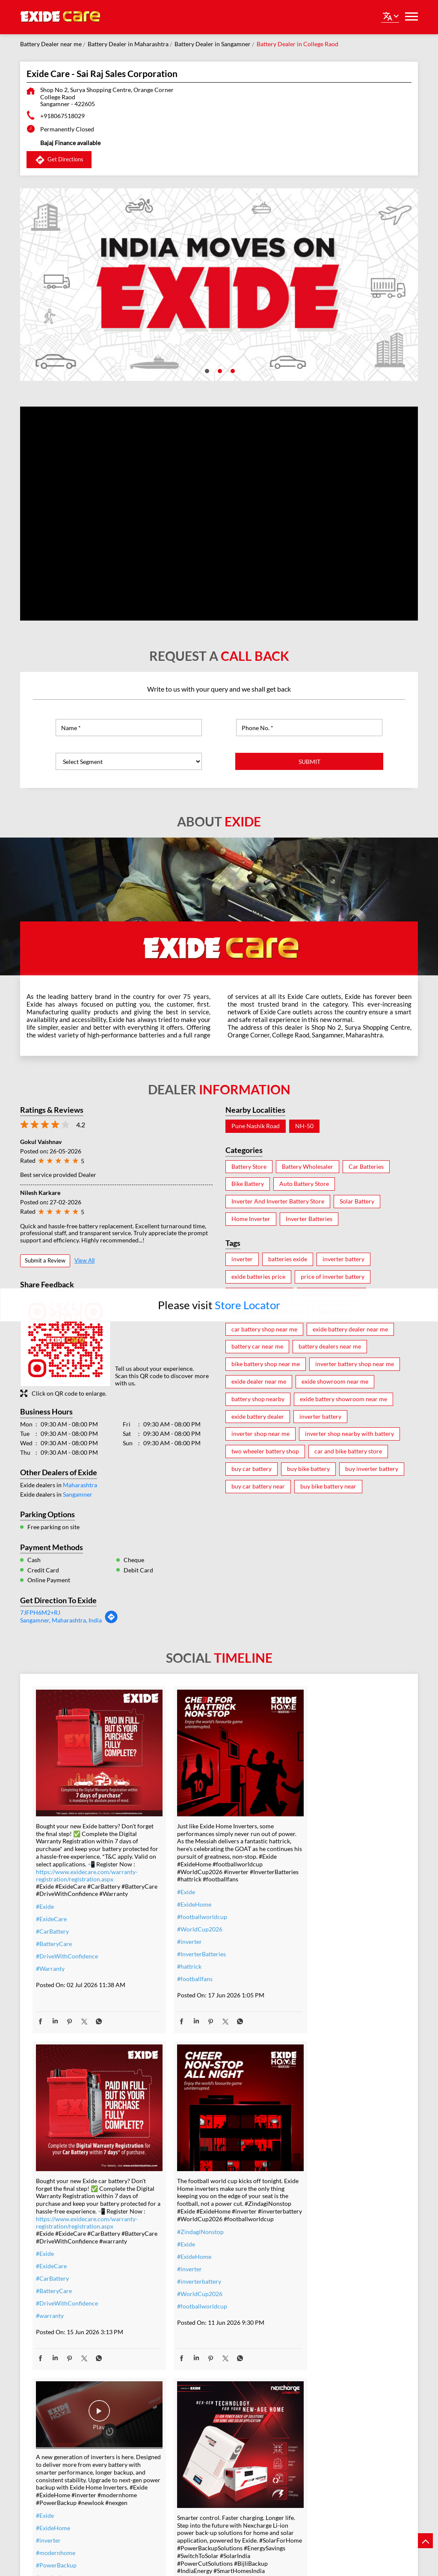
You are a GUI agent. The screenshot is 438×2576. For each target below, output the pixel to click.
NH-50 (304, 1126)
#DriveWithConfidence (67, 1957)
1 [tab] (206, 370)
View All (84, 1260)
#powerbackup (309, 2430)
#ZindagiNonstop (59, 2218)
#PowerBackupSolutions (322, 2269)
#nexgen (174, 2246)
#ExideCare (51, 1920)
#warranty (303, 1962)
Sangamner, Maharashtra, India (61, 1620)
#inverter (175, 1935)
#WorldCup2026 (185, 1922)
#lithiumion (305, 2393)
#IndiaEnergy (307, 2343)
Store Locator (247, 1305)
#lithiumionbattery (315, 2405)
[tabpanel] (219, 284)
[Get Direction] (111, 1621)
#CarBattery (52, 1932)
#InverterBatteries (187, 1947)
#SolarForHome (311, 2256)
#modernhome (182, 2209)
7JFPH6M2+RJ (40, 1612)
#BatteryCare (54, 1945)
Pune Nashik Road (255, 1126)
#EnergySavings (310, 2281)
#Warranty (50, 1969)
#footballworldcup (188, 1910)
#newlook (176, 2234)
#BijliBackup (306, 2331)
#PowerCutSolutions (317, 2318)
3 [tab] (232, 370)
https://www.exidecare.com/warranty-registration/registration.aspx (87, 1868)
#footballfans (180, 1972)
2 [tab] (219, 370)
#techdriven (306, 2442)
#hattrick (175, 1960)
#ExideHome (180, 1898)
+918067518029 (62, 115)
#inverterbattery (58, 2268)
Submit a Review (45, 1260)
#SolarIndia (305, 2306)
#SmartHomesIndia (315, 2355)
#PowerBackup (183, 2221)
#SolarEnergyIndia (314, 2368)
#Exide (45, 1907)
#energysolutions (312, 2455)
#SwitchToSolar (310, 2293)
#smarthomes (308, 2417)
